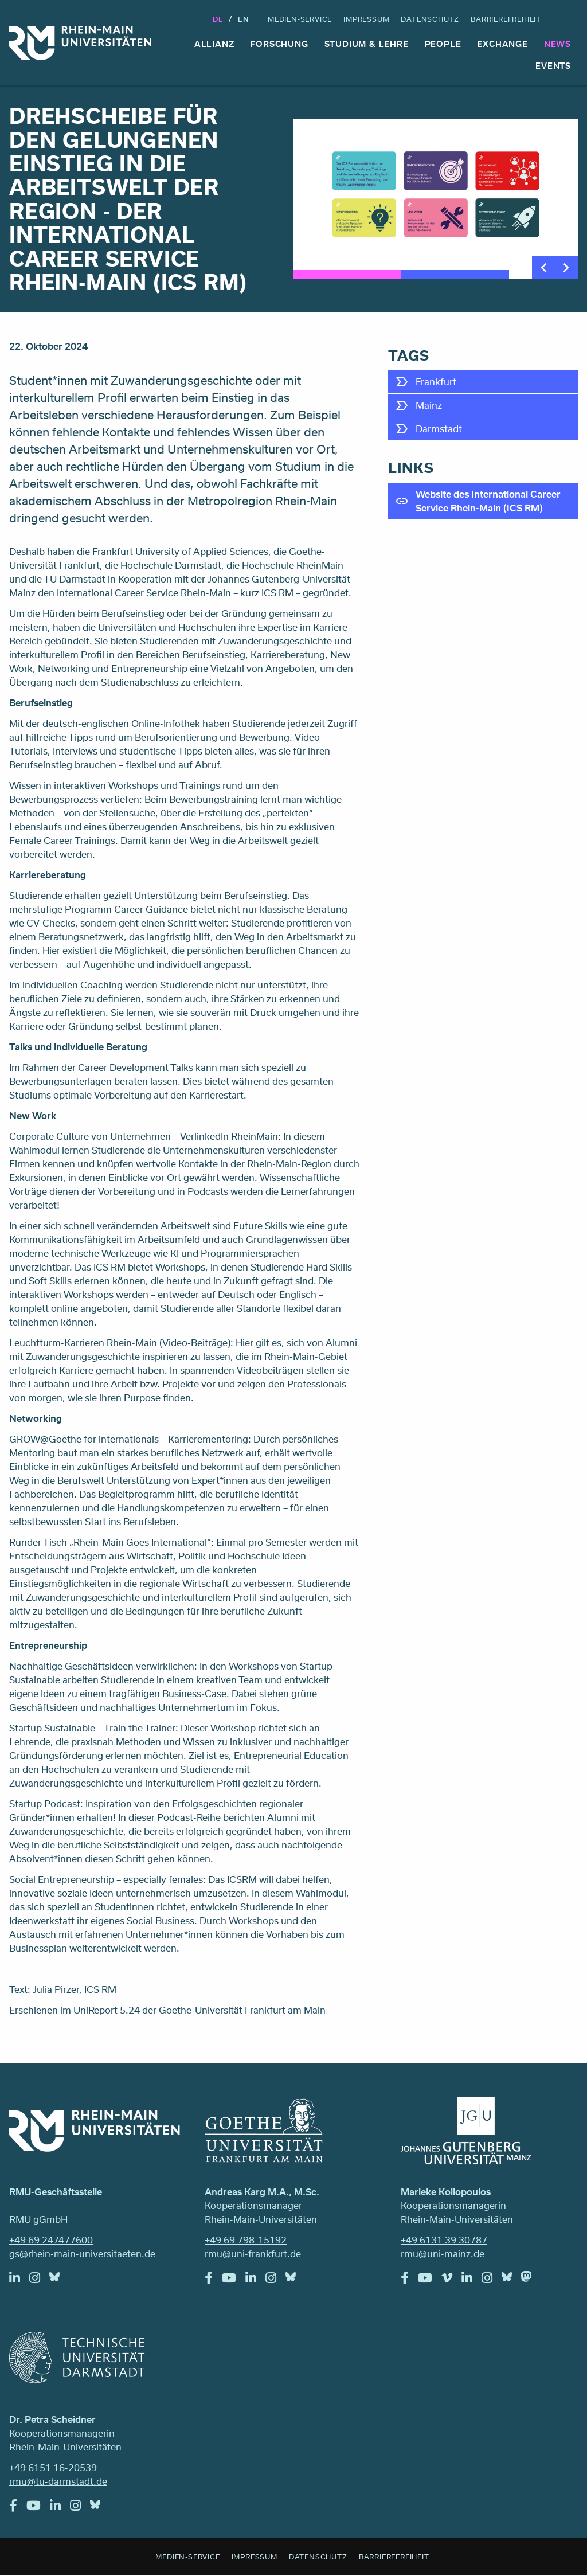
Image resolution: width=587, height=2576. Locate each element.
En (243, 19)
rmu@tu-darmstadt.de (58, 2481)
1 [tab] (347, 274)
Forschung (279, 44)
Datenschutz (430, 19)
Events (553, 66)
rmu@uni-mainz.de (442, 2253)
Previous (543, 267)
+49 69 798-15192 (246, 2239)
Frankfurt (436, 381)
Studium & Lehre (366, 44)
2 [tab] (455, 274)
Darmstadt (439, 428)
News (557, 44)
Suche (567, 19)
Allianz (214, 44)
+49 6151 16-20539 (53, 2467)
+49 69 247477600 (51, 2239)
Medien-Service (300, 19)
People (443, 44)
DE (218, 19)
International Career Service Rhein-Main (144, 592)
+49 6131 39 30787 (444, 2239)
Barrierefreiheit (506, 19)
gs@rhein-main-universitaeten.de (82, 2253)
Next (566, 267)
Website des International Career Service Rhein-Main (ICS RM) (488, 500)
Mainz (429, 405)
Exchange (502, 44)
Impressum (366, 19)
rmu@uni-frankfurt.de (253, 2253)
